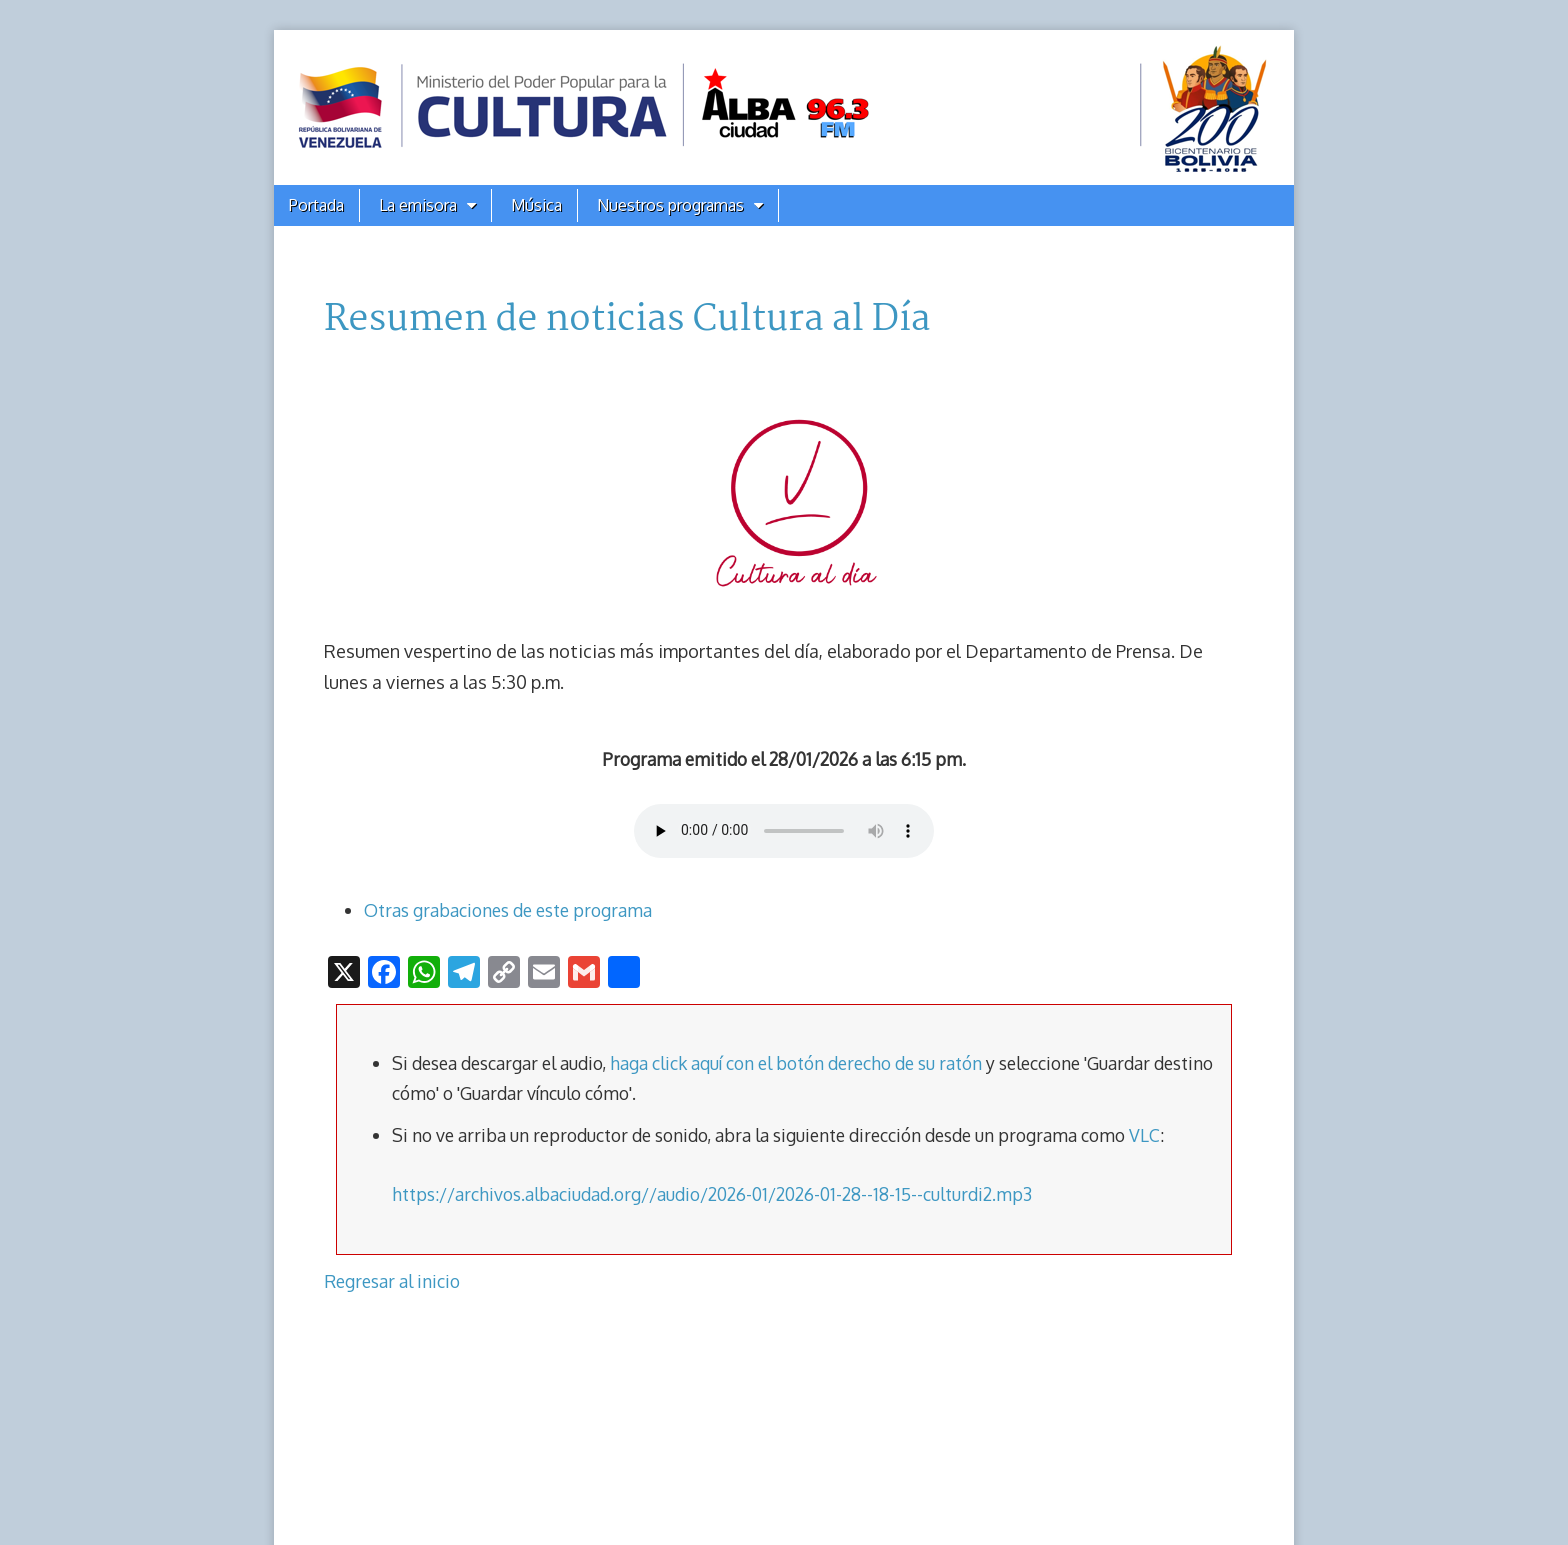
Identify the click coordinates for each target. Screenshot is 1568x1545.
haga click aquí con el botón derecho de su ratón (796, 1063)
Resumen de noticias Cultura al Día (627, 320)
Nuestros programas (670, 205)
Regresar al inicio (392, 1281)
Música (536, 205)
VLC (1144, 1135)
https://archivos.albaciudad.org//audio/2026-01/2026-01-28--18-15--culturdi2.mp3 (712, 1194)
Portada (316, 205)
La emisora (418, 205)
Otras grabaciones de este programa (508, 910)
